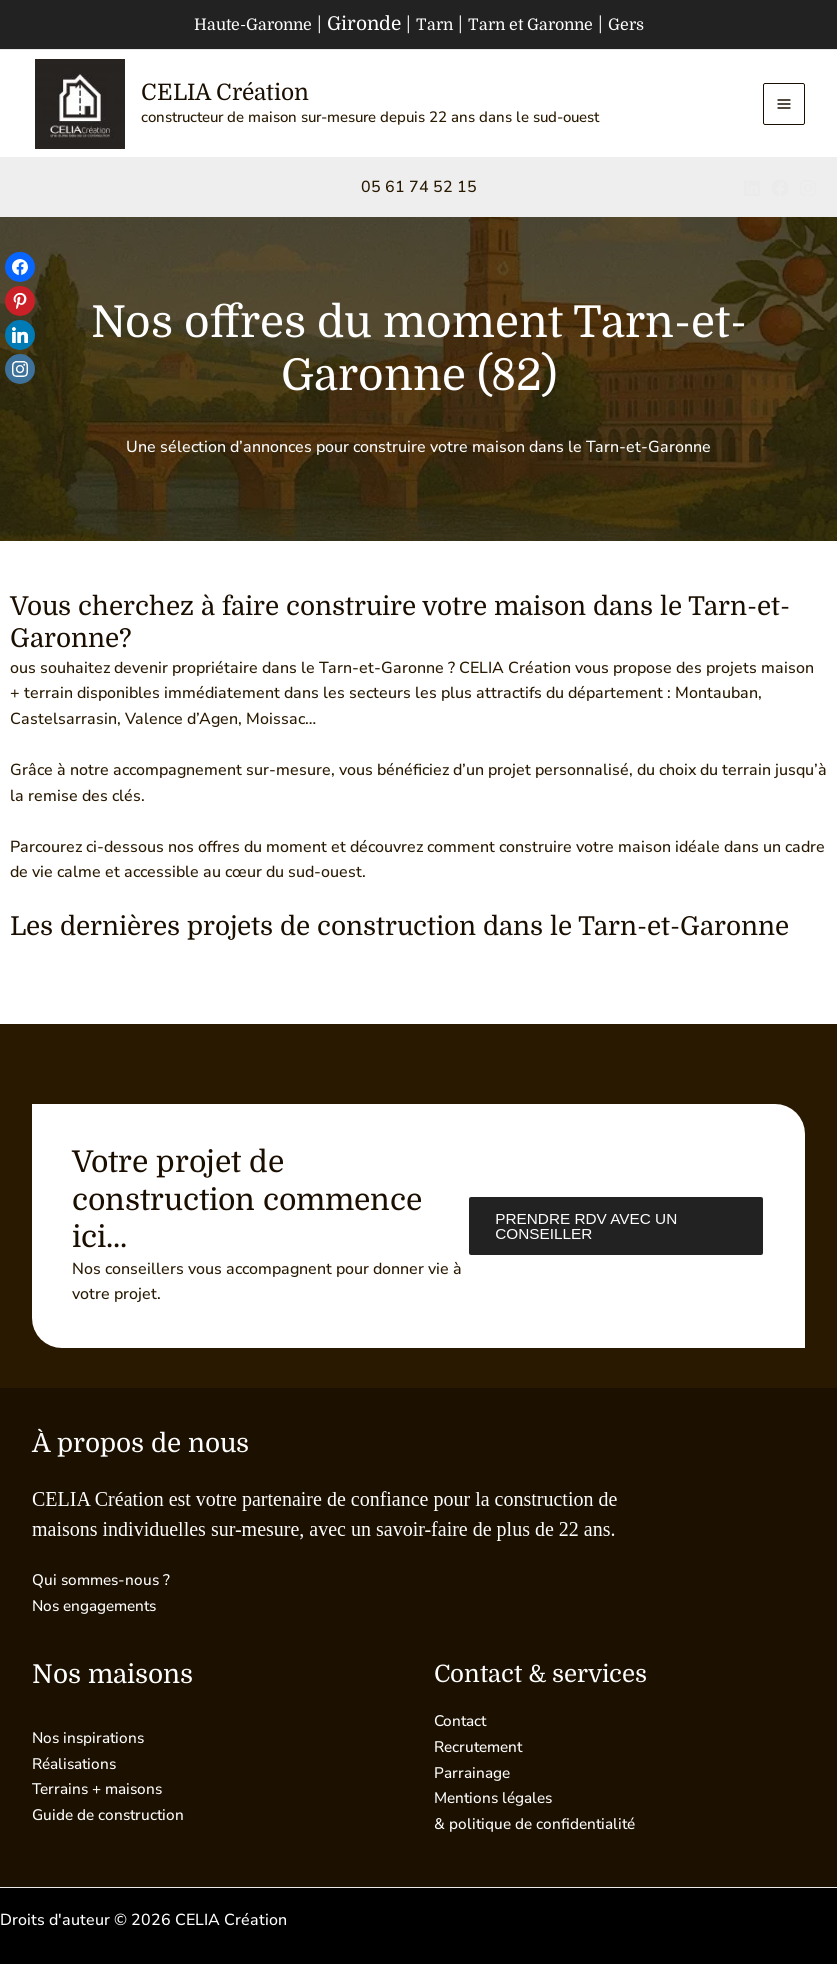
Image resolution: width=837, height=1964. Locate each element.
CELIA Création (236, 94)
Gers (649, 24)
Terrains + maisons (101, 1789)
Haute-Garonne (235, 24)
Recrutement (481, 1747)
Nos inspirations (91, 1738)
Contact (462, 1722)
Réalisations (77, 1764)
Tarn (429, 24)
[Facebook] (765, 192)
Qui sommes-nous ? (104, 1580)
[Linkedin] (722, 192)
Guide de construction (111, 1815)
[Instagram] (808, 192)
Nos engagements (98, 1606)
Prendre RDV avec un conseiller (584, 1225)
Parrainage (474, 1773)
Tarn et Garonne (539, 24)
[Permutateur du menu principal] (784, 106)
